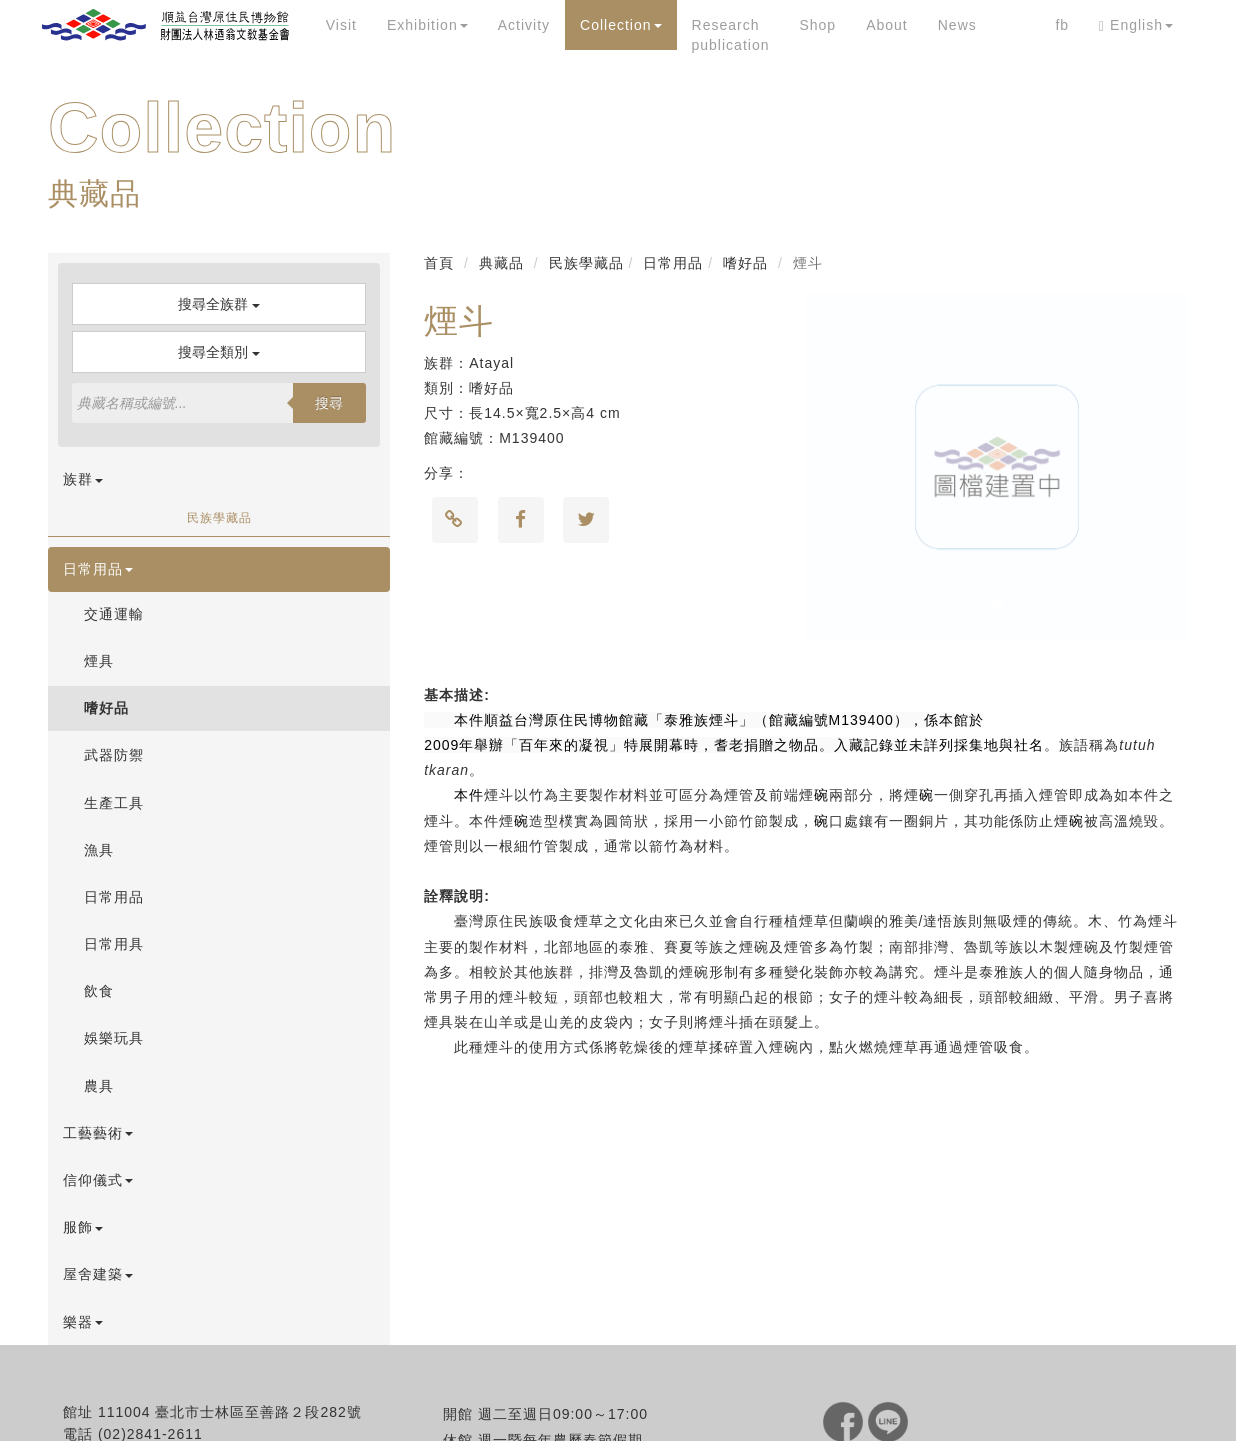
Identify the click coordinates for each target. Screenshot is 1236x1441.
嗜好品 (106, 708)
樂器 (83, 1322)
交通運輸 (114, 614)
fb (1062, 25)
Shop (817, 25)
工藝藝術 (98, 1133)
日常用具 (114, 944)
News (957, 25)
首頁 (439, 263)
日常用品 (98, 569)
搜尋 (329, 403)
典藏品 (501, 263)
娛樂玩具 (114, 1038)
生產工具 (114, 803)
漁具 (99, 850)
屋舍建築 (98, 1274)
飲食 (99, 991)
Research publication (731, 35)
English (1136, 25)
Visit (341, 25)
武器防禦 (114, 755)
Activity (524, 25)
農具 (99, 1086)
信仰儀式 (98, 1180)
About (887, 25)
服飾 (83, 1227)
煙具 (99, 661)
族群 (83, 479)
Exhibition (427, 25)
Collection (620, 25)
